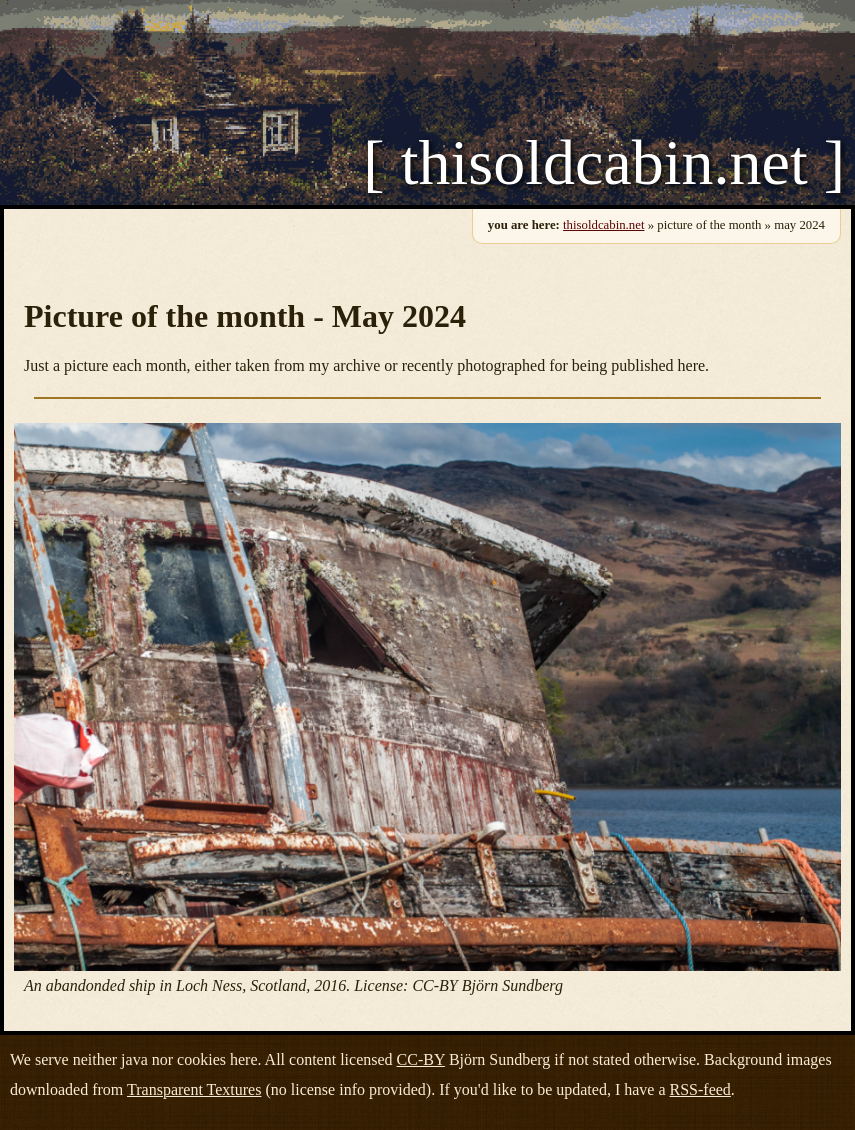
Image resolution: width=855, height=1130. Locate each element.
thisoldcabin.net (603, 225)
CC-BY (421, 1059)
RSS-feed (700, 1089)
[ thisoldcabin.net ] (604, 163)
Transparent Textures (194, 1089)
